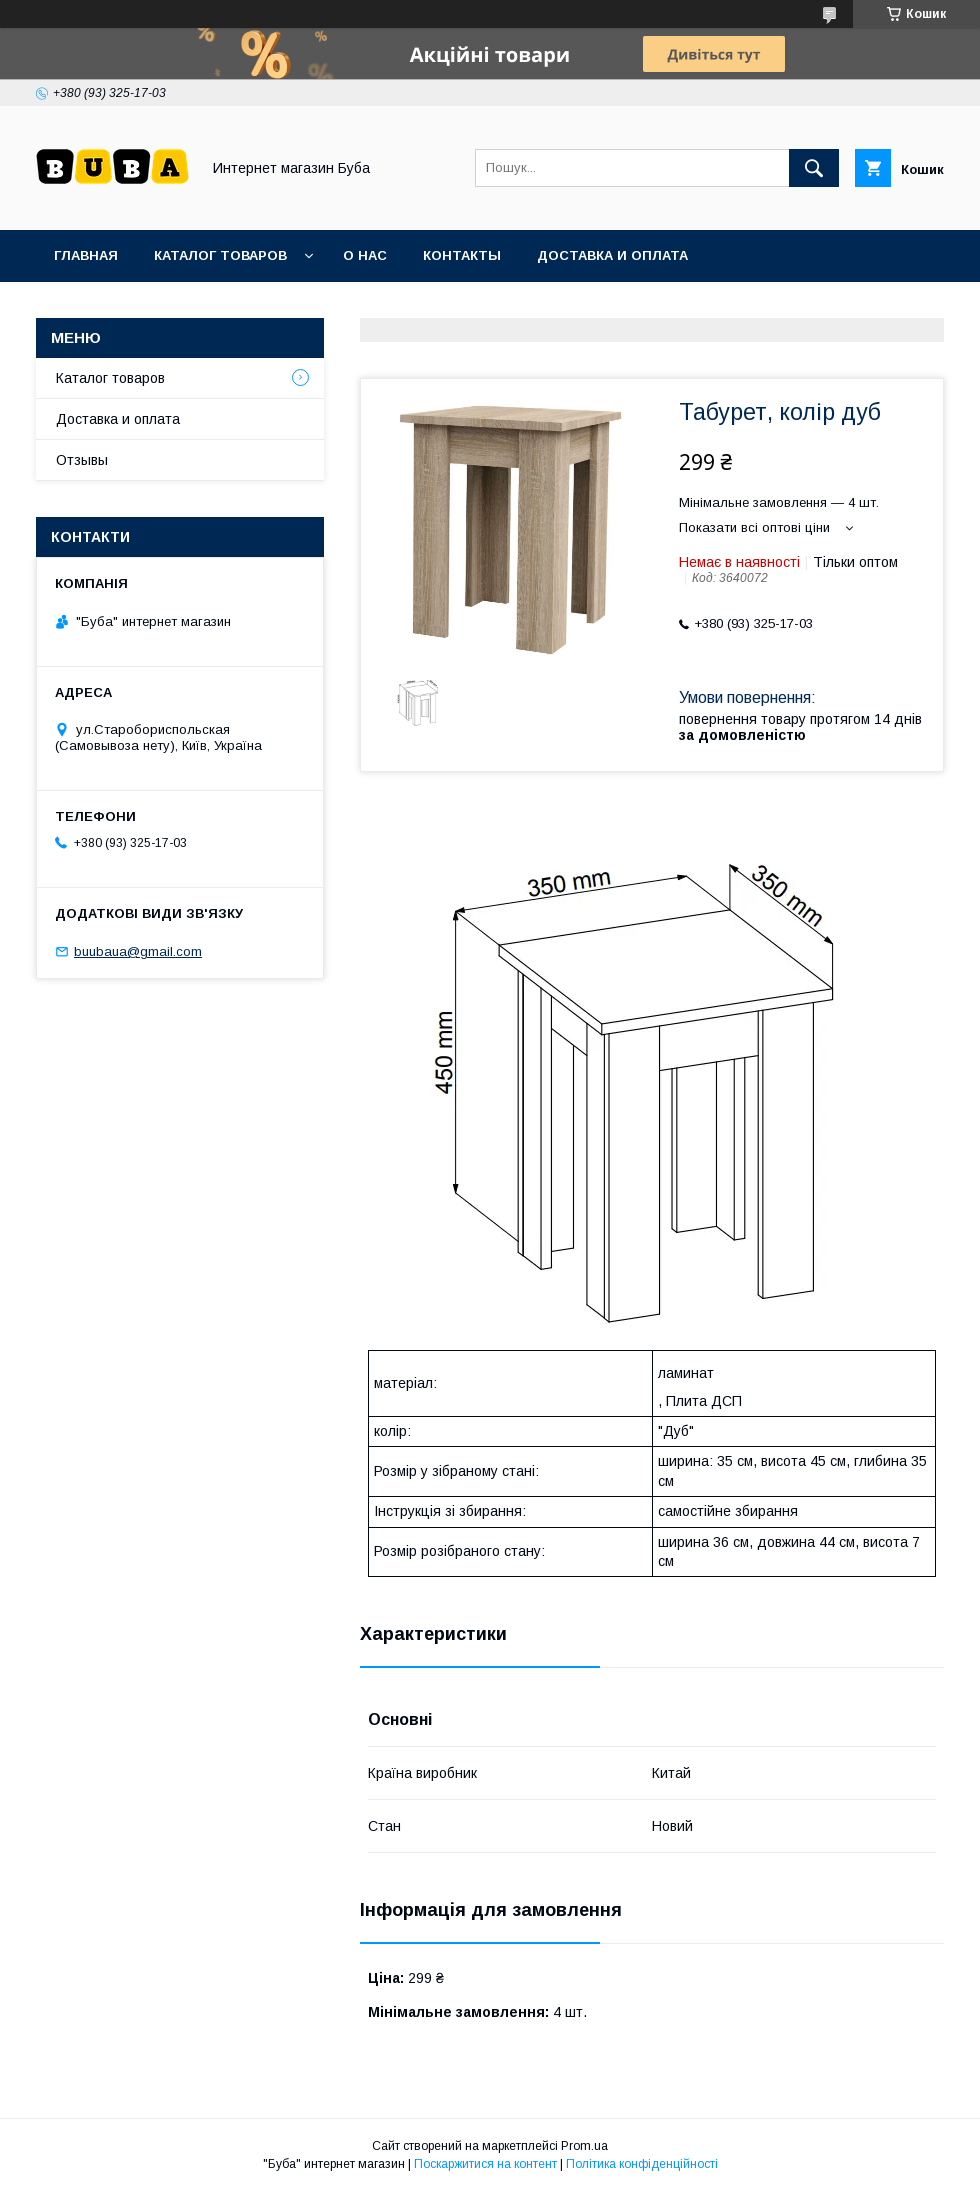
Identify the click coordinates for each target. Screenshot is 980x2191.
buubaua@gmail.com (138, 951)
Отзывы (82, 460)
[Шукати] (814, 168)
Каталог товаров (220, 255)
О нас (365, 255)
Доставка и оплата (612, 255)
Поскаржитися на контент (485, 2164)
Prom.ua (584, 2146)
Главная (86, 255)
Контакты (462, 255)
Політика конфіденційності (642, 2164)
